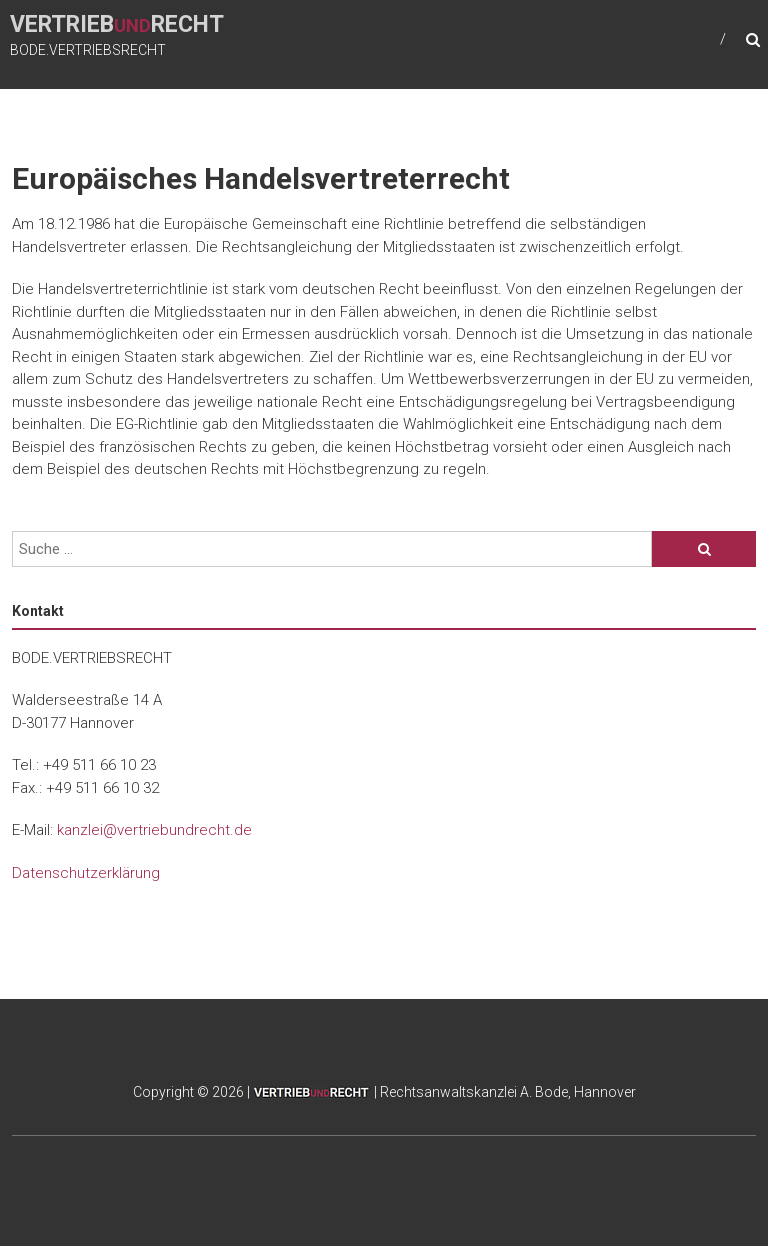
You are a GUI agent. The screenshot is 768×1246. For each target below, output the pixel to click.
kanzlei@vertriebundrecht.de (154, 830)
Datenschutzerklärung (86, 873)
